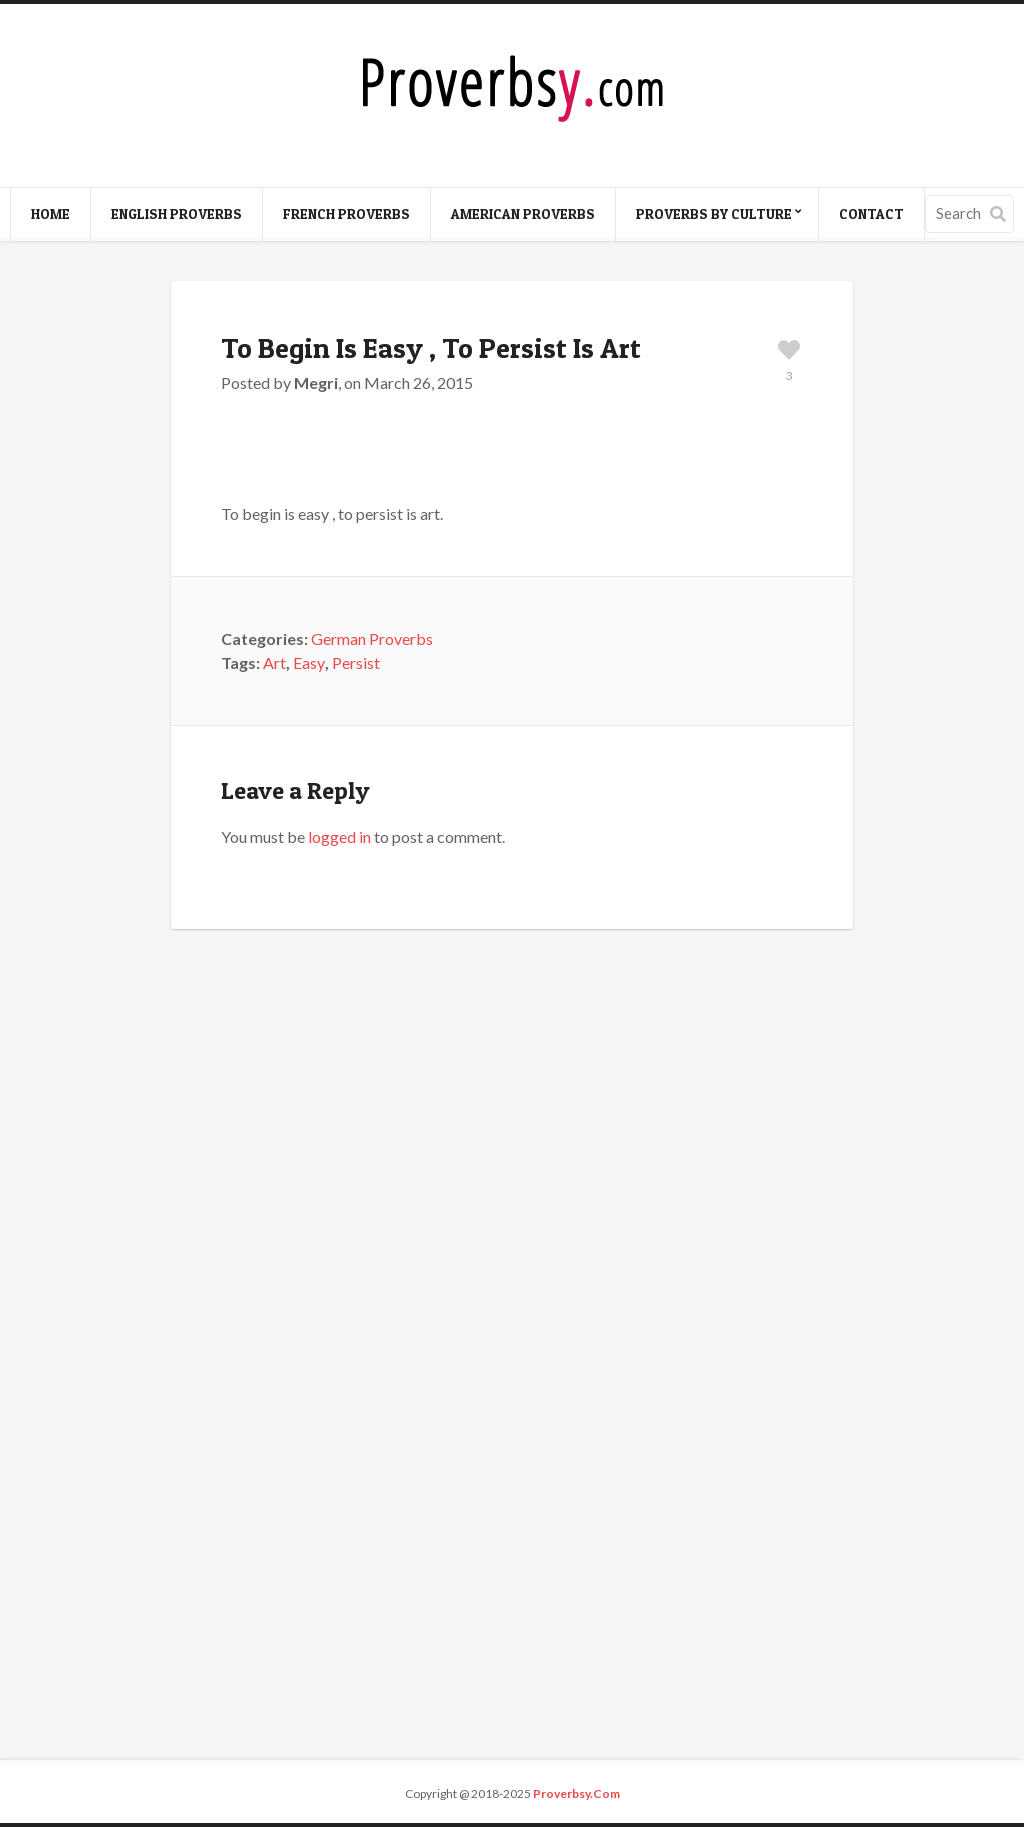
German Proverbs (372, 638)
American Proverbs (523, 213)
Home (50, 213)
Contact (871, 213)
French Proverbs (346, 213)
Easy (309, 662)
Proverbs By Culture (714, 213)
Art (274, 662)
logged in (339, 836)
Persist (356, 662)
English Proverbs (176, 213)
